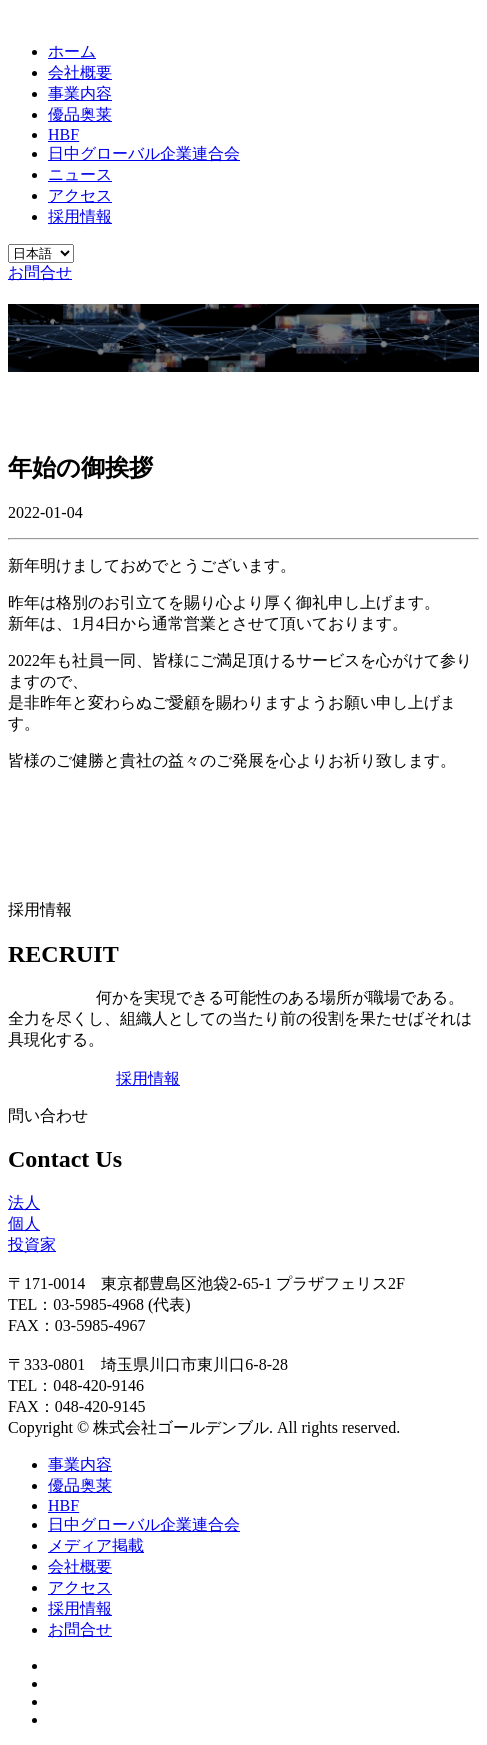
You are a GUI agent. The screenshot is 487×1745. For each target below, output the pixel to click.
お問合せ (40, 272)
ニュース (80, 174)
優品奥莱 (80, 114)
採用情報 (80, 216)
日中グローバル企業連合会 (144, 153)
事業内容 (80, 93)
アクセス (80, 195)
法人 (24, 1202)
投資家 (32, 1244)
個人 (24, 1223)
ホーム (72, 51)
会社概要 (80, 72)
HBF (63, 134)
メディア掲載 (96, 1545)
